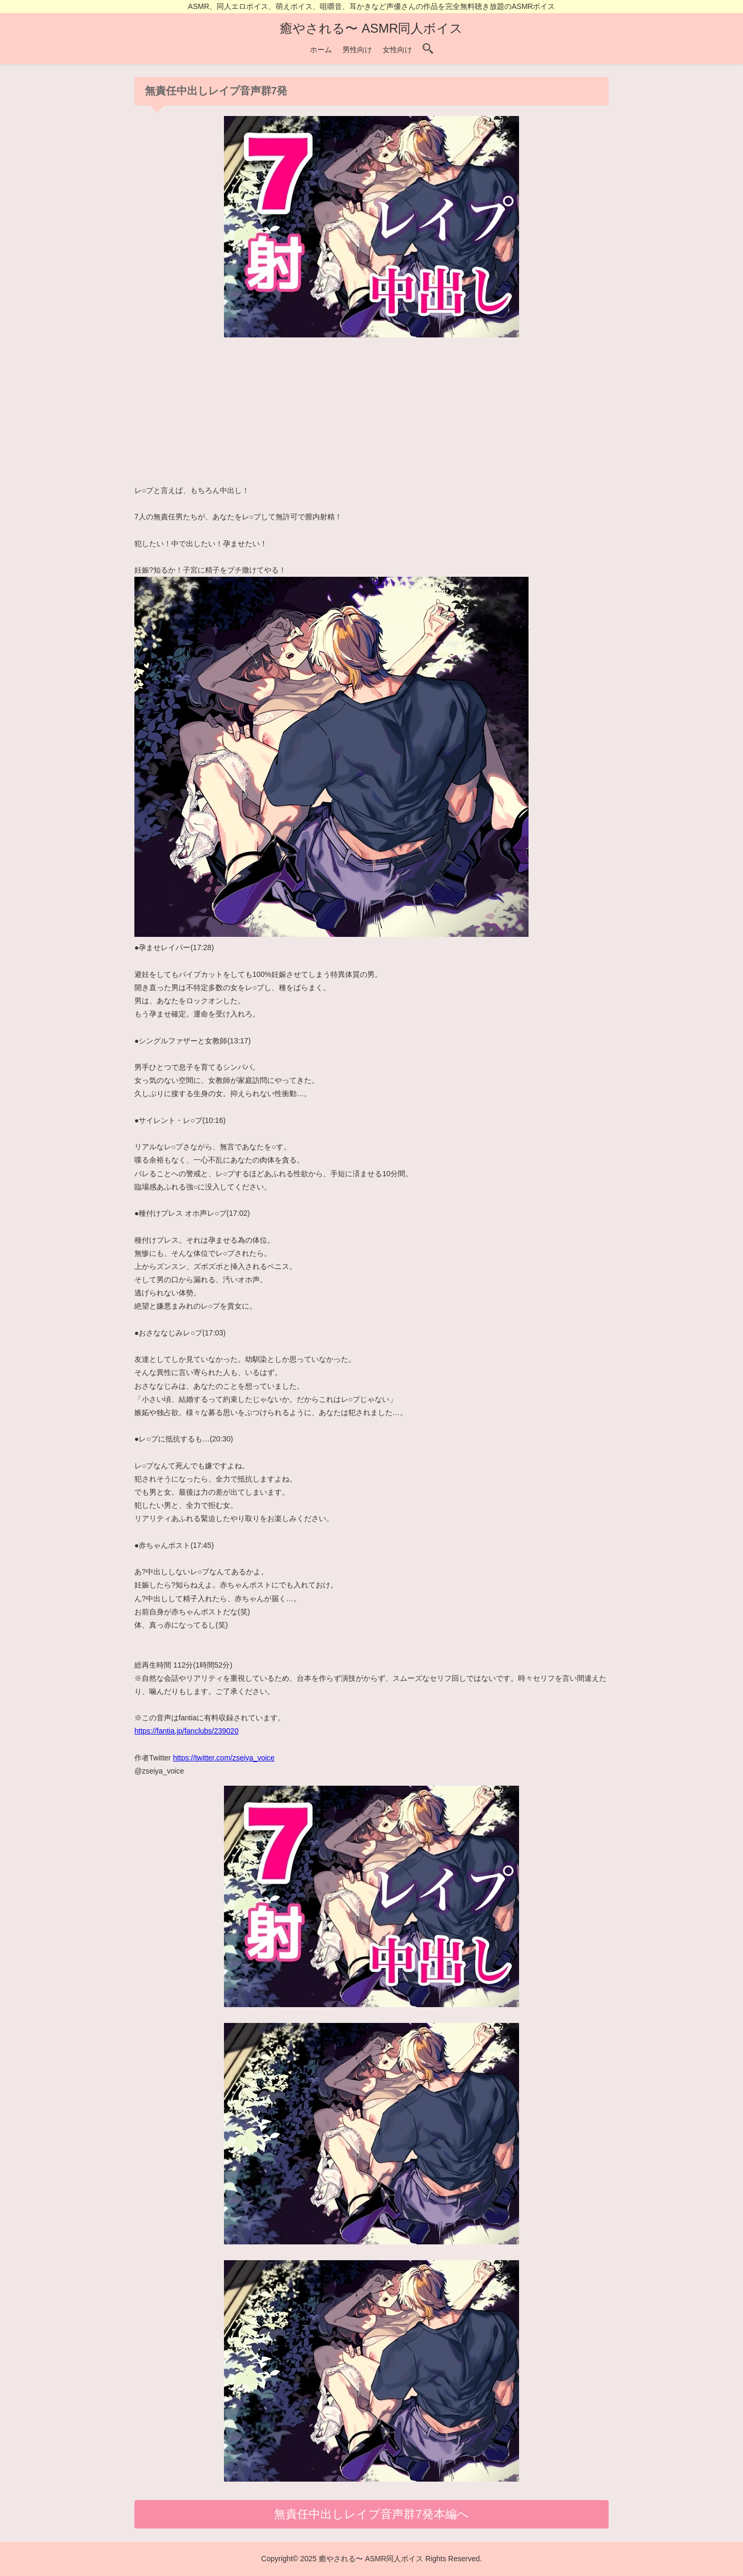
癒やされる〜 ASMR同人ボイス (371, 28)
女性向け (397, 49)
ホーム (321, 49)
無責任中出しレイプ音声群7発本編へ (371, 2514)
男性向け (357, 49)
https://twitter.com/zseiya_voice (224, 1758)
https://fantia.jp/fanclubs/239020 (186, 1731)
